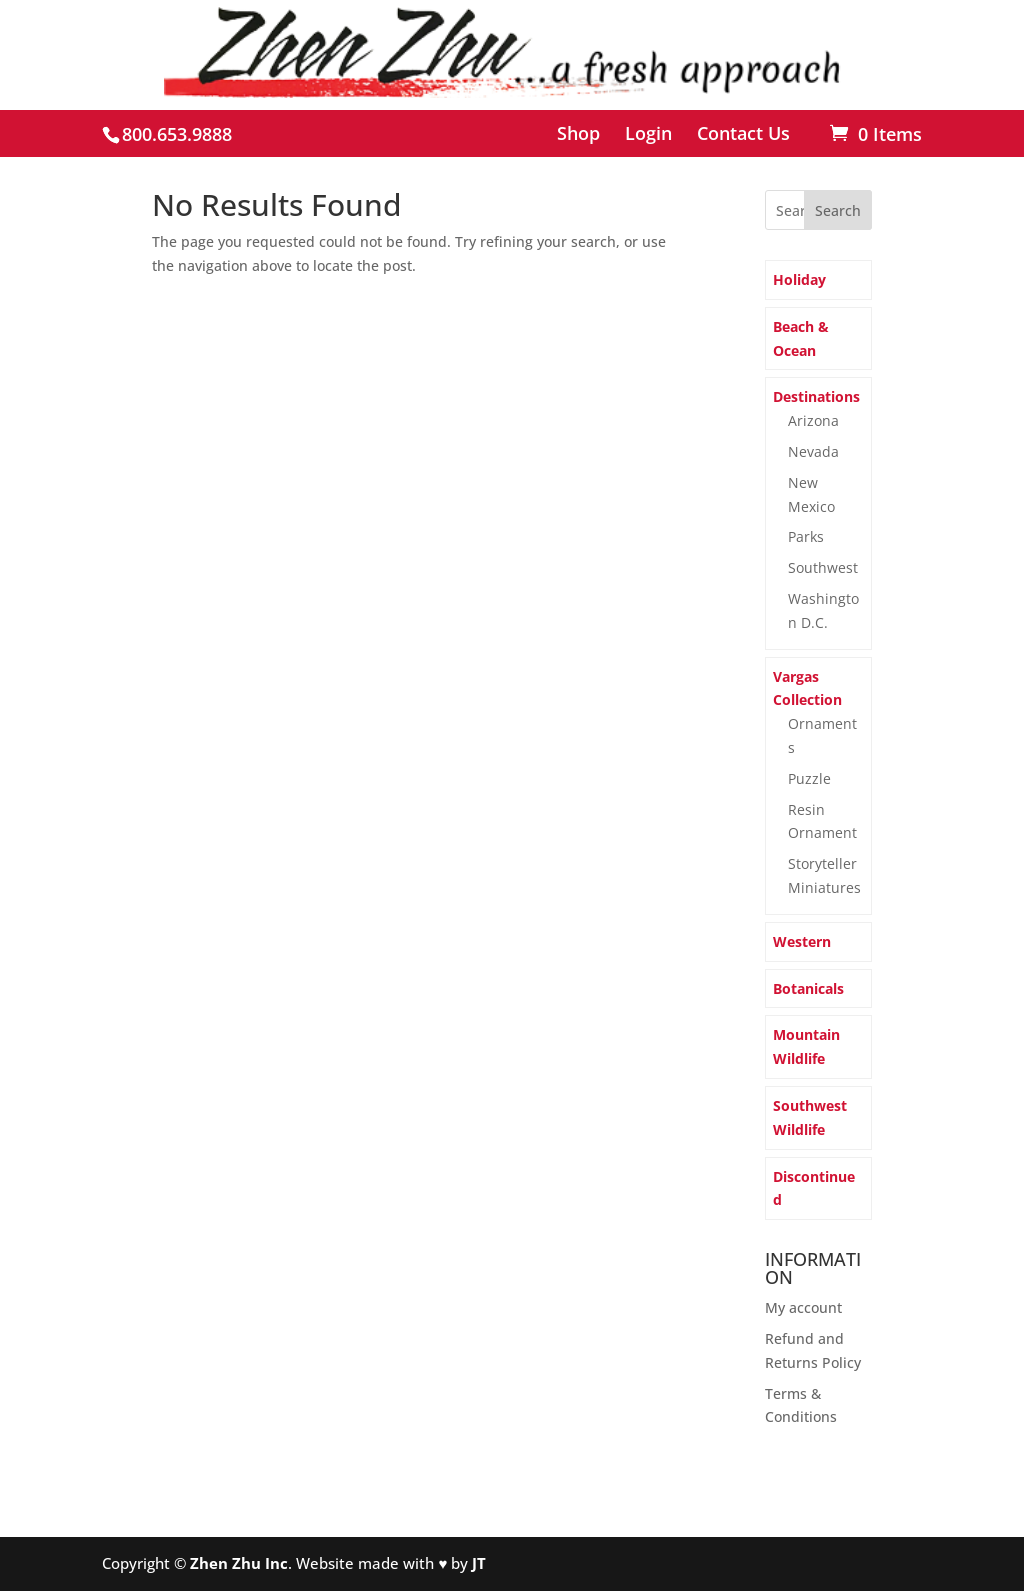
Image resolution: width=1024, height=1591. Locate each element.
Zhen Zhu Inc (239, 1563)
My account (803, 1307)
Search (838, 210)
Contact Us (743, 134)
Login (648, 134)
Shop (578, 134)
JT (479, 1563)
